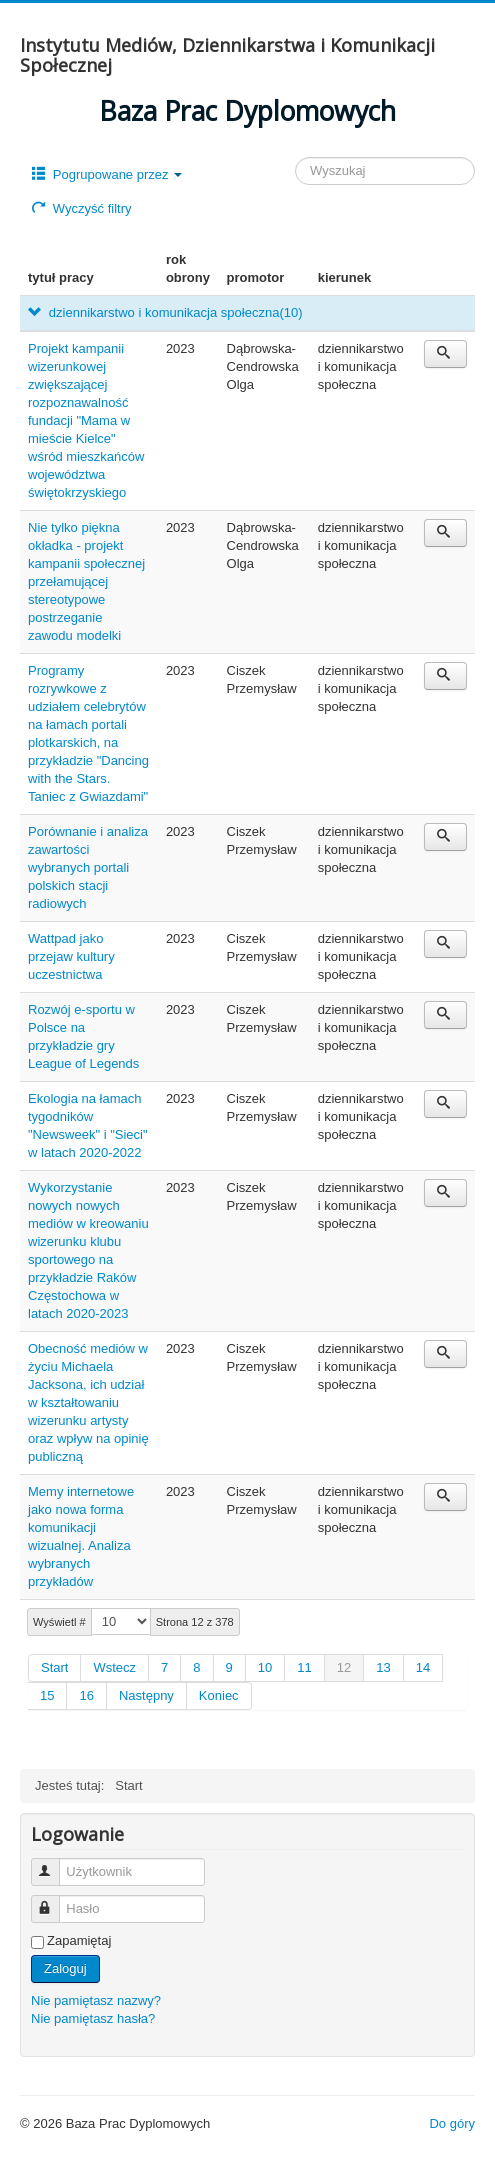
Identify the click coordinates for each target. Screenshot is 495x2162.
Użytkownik (54, 1863)
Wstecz (114, 1667)
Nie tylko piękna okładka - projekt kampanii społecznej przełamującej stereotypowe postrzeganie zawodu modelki (86, 581)
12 (344, 1667)
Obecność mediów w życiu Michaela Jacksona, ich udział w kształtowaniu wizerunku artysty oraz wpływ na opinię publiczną (88, 1402)
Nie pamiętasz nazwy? (96, 2000)
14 (423, 1667)
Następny (146, 1695)
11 (304, 1667)
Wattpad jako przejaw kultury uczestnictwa (71, 956)
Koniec (219, 1695)
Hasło (54, 1900)
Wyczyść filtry (81, 208)
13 (383, 1667)
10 (265, 1667)
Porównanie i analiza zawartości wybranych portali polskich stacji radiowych (88, 867)
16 (86, 1695)
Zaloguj (65, 1968)
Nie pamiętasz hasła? (93, 2018)
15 (47, 1695)
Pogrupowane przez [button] (107, 174)
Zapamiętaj (79, 1940)
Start (54, 1667)
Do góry (452, 2123)
